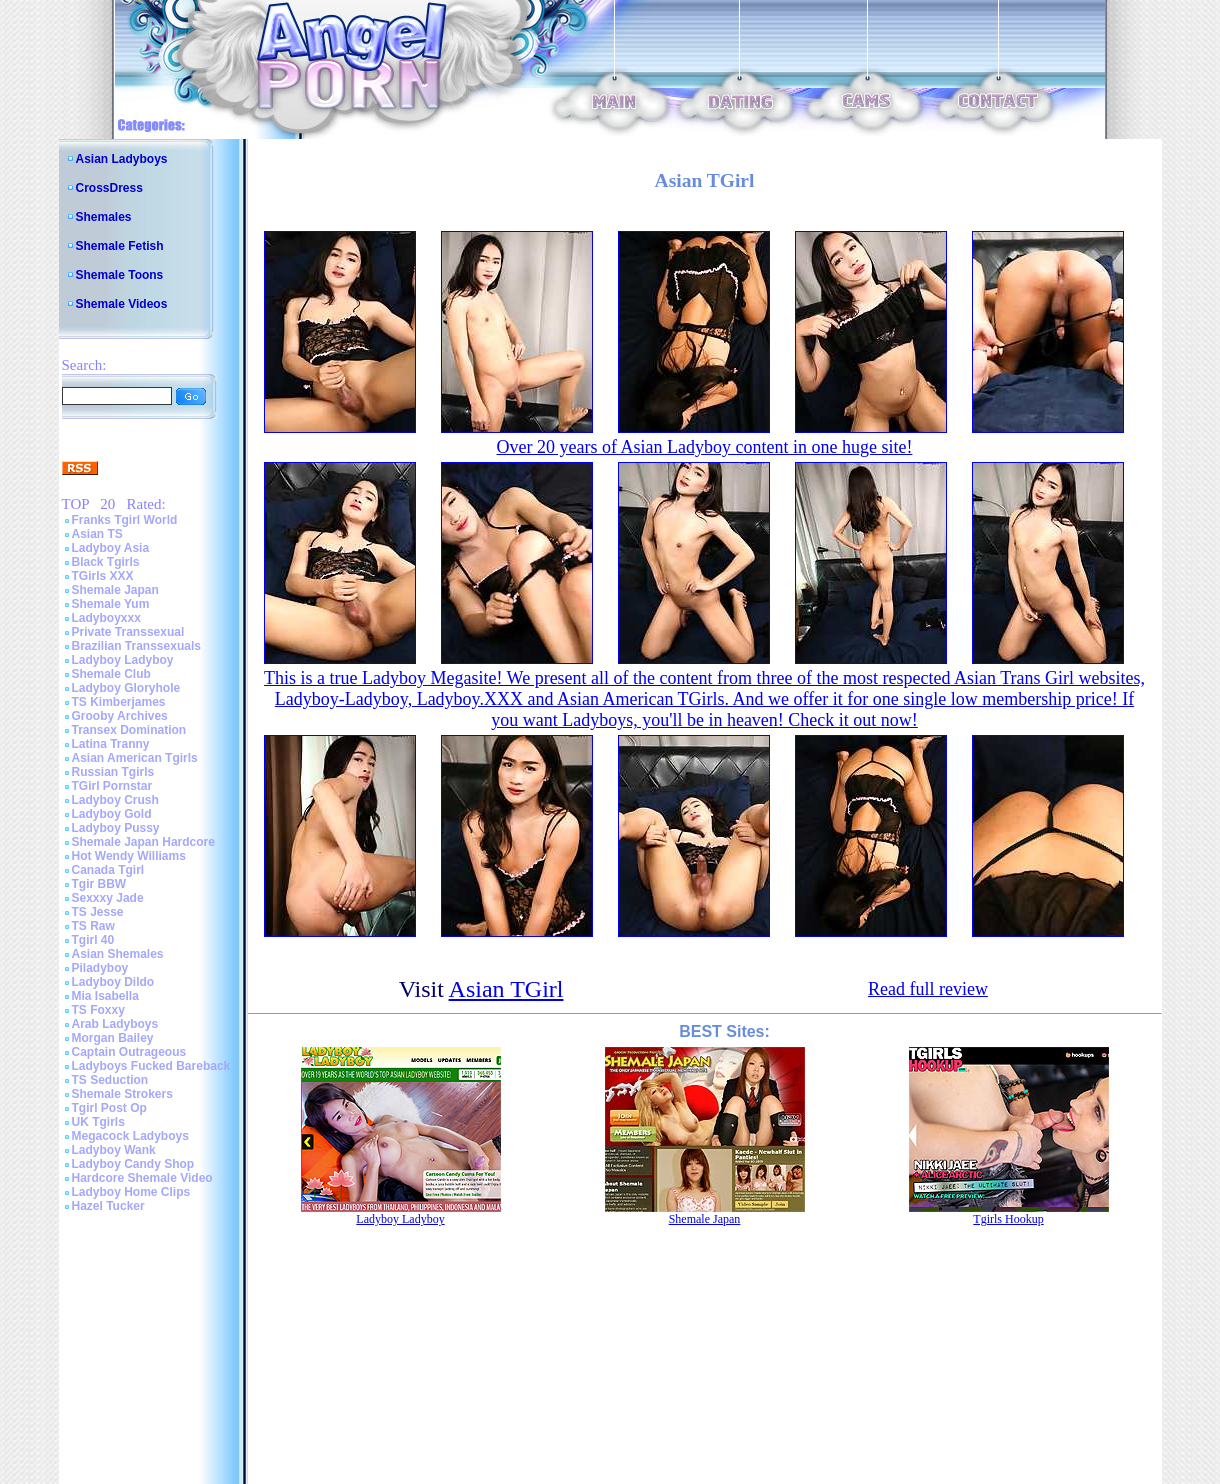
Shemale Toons (120, 275)
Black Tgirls (106, 562)
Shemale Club (111, 674)
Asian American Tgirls (135, 758)
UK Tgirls (98, 1122)
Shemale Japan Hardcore (143, 842)
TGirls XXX (103, 576)
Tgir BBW (99, 884)
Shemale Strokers (122, 1094)
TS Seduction (110, 1080)
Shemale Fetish (120, 246)
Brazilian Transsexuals (136, 646)
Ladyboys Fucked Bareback (151, 1066)
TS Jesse (98, 912)
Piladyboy (100, 968)
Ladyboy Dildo (113, 982)
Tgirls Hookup (1008, 1219)
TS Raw (93, 926)
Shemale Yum (111, 604)
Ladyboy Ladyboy (123, 660)
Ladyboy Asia (111, 548)
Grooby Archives (120, 716)
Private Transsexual (128, 632)
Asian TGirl (506, 989)
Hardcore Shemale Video (142, 1178)
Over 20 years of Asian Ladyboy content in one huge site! (705, 447)
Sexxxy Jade (108, 898)
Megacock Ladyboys (130, 1136)
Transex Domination (129, 730)
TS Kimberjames (119, 702)
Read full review (928, 989)
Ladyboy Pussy (116, 828)
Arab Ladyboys (115, 1024)
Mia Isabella (105, 996)
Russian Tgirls (113, 772)
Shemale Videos (122, 304)
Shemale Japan (115, 590)
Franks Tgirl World (125, 520)
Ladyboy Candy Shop (133, 1164)
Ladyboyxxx (106, 618)
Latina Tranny (111, 744)
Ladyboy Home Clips (131, 1192)
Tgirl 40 (93, 940)
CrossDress (109, 188)
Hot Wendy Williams (129, 856)
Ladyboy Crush (115, 800)
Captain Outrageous (129, 1052)
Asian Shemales (118, 954)
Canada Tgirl (108, 870)
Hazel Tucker (108, 1206)
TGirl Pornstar (112, 786)
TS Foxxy (98, 1010)
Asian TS (97, 534)
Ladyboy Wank (114, 1150)
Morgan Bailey (113, 1038)
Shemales (104, 217)
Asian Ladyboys (122, 159)
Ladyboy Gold (112, 814)
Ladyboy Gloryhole (126, 688)
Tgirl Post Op (109, 1108)
